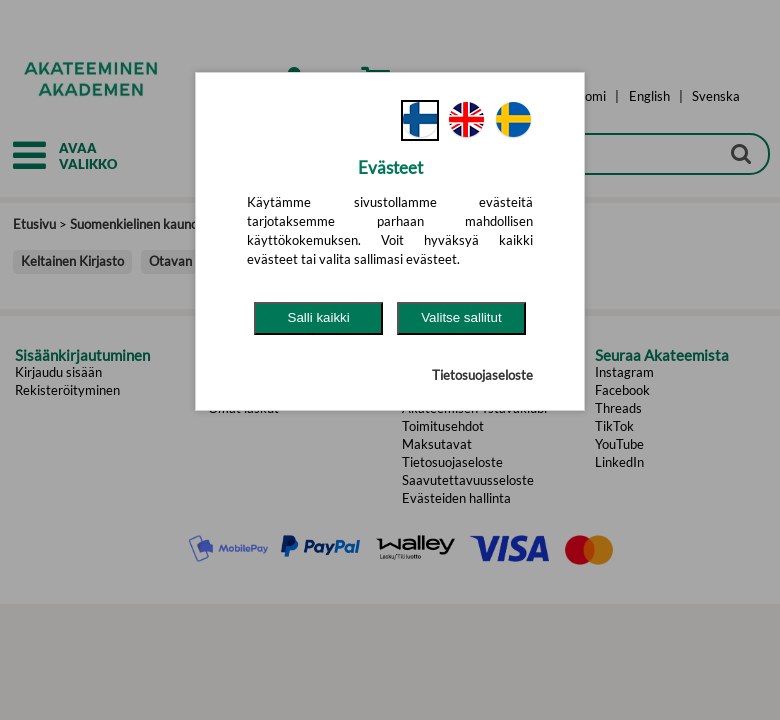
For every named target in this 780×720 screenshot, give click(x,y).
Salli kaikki (319, 317)
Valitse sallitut (461, 317)
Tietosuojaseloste (482, 375)
